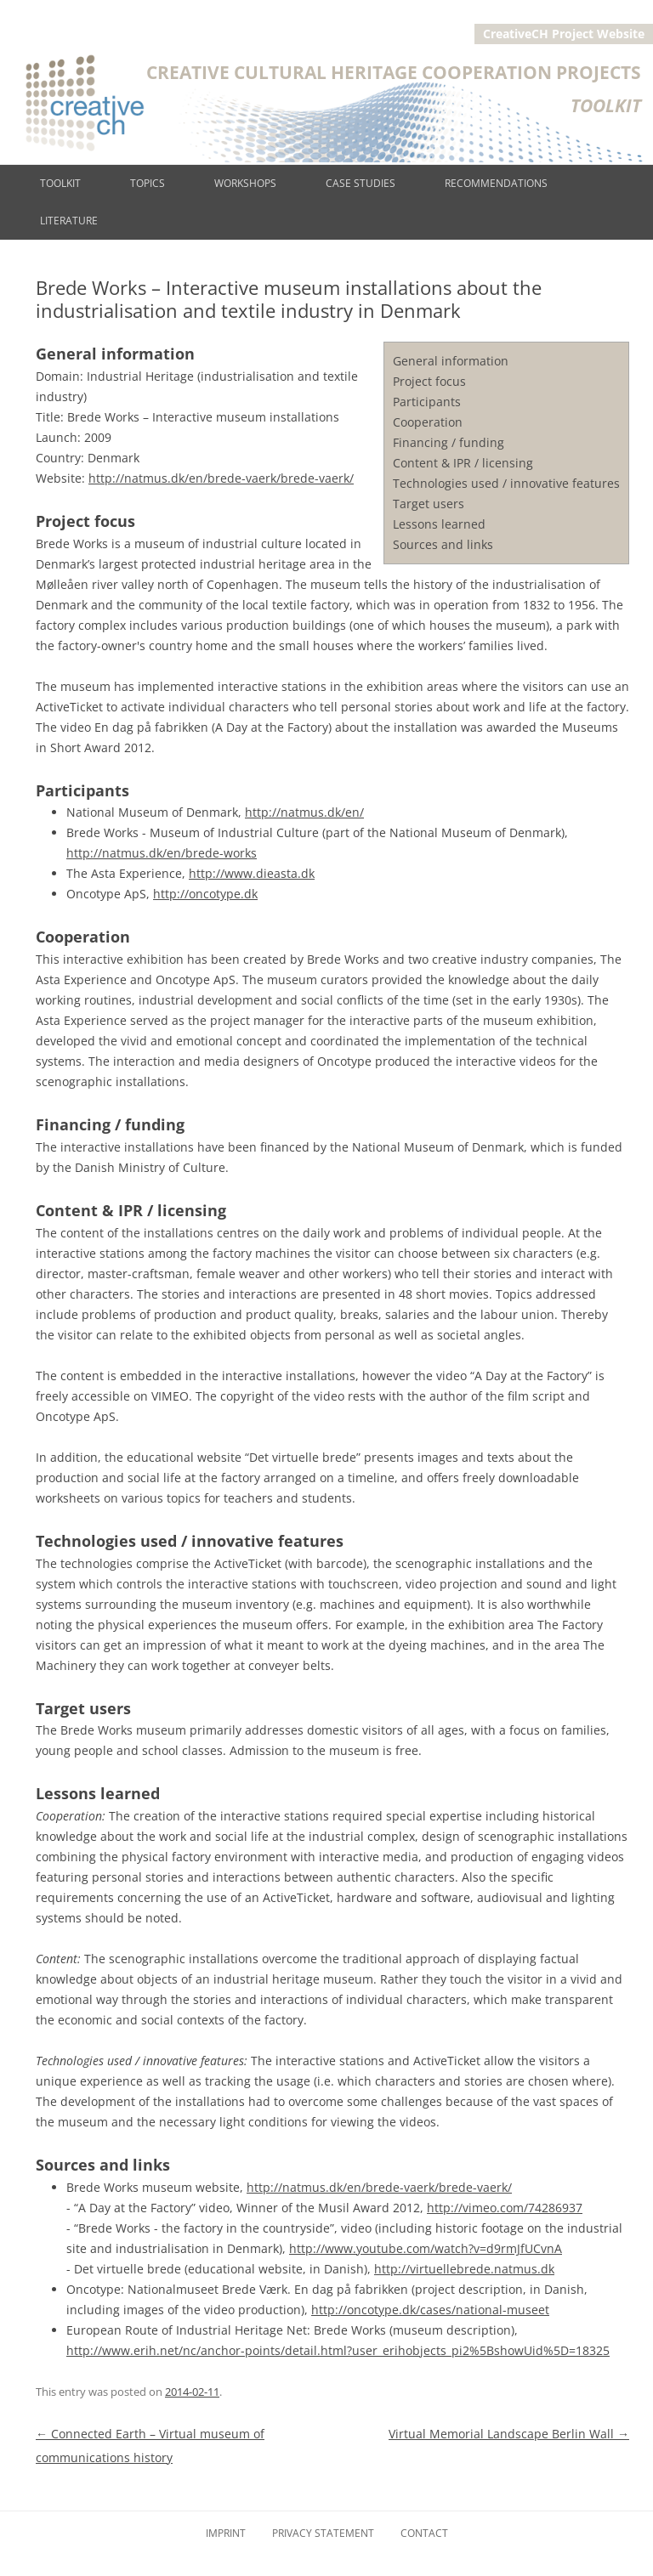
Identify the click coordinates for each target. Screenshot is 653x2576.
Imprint (226, 2533)
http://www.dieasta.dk (252, 873)
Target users (428, 503)
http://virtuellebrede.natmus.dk (464, 2269)
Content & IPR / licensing (463, 463)
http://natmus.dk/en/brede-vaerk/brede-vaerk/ (221, 478)
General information (450, 361)
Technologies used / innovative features (506, 483)
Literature (69, 220)
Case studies (360, 183)
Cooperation (428, 422)
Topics (147, 183)
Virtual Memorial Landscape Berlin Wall (509, 2434)
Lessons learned (439, 524)
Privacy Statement (323, 2533)
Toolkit (60, 183)
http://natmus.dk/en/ (304, 812)
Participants (427, 401)
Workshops (245, 183)
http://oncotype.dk (205, 894)
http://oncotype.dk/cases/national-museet (430, 2309)
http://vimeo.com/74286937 (504, 2208)
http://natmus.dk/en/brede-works (161, 853)
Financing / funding (448, 442)
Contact (424, 2533)
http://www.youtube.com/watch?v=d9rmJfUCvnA (425, 2248)
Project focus (429, 381)
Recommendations (496, 183)
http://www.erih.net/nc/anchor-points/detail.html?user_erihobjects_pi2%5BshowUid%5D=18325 (338, 2350)
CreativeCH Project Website (563, 33)
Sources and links (443, 544)
